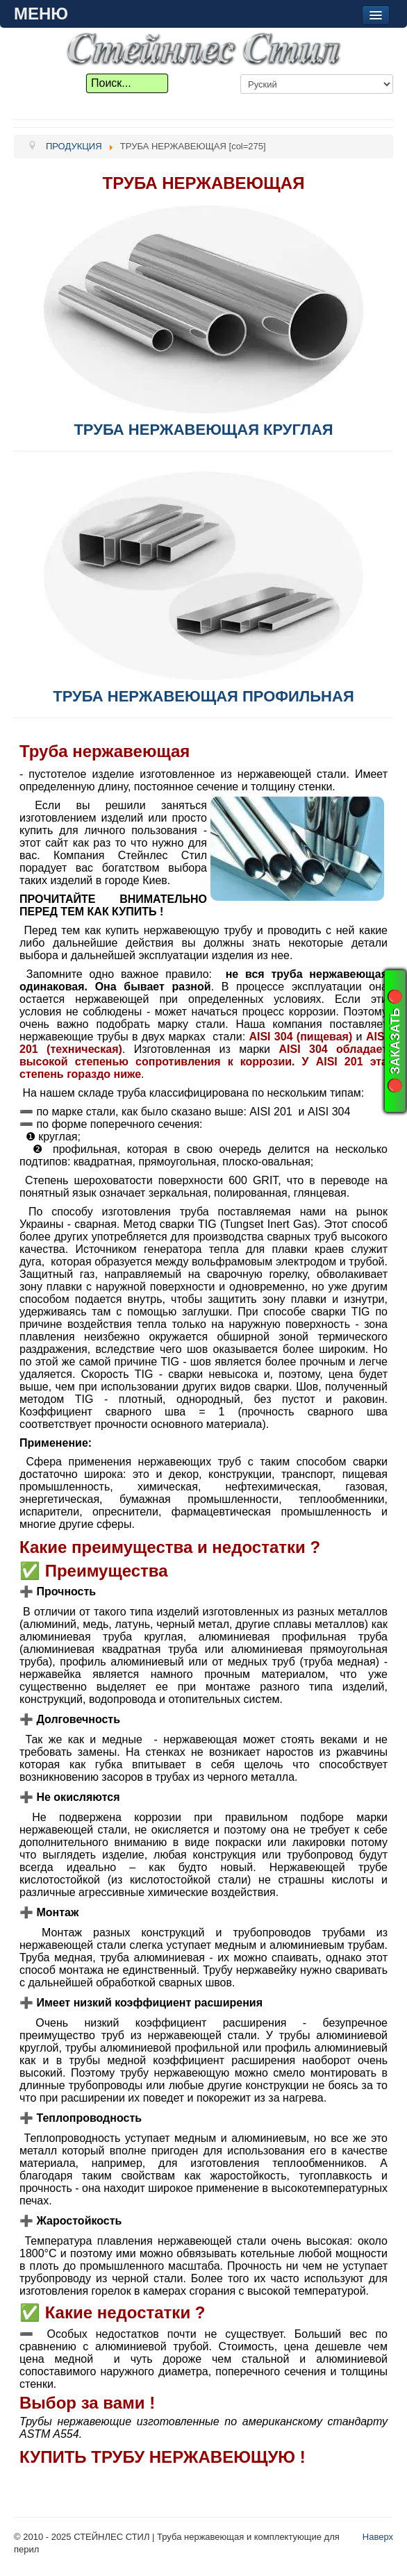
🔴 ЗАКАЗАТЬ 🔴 (395, 1041)
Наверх (378, 2537)
